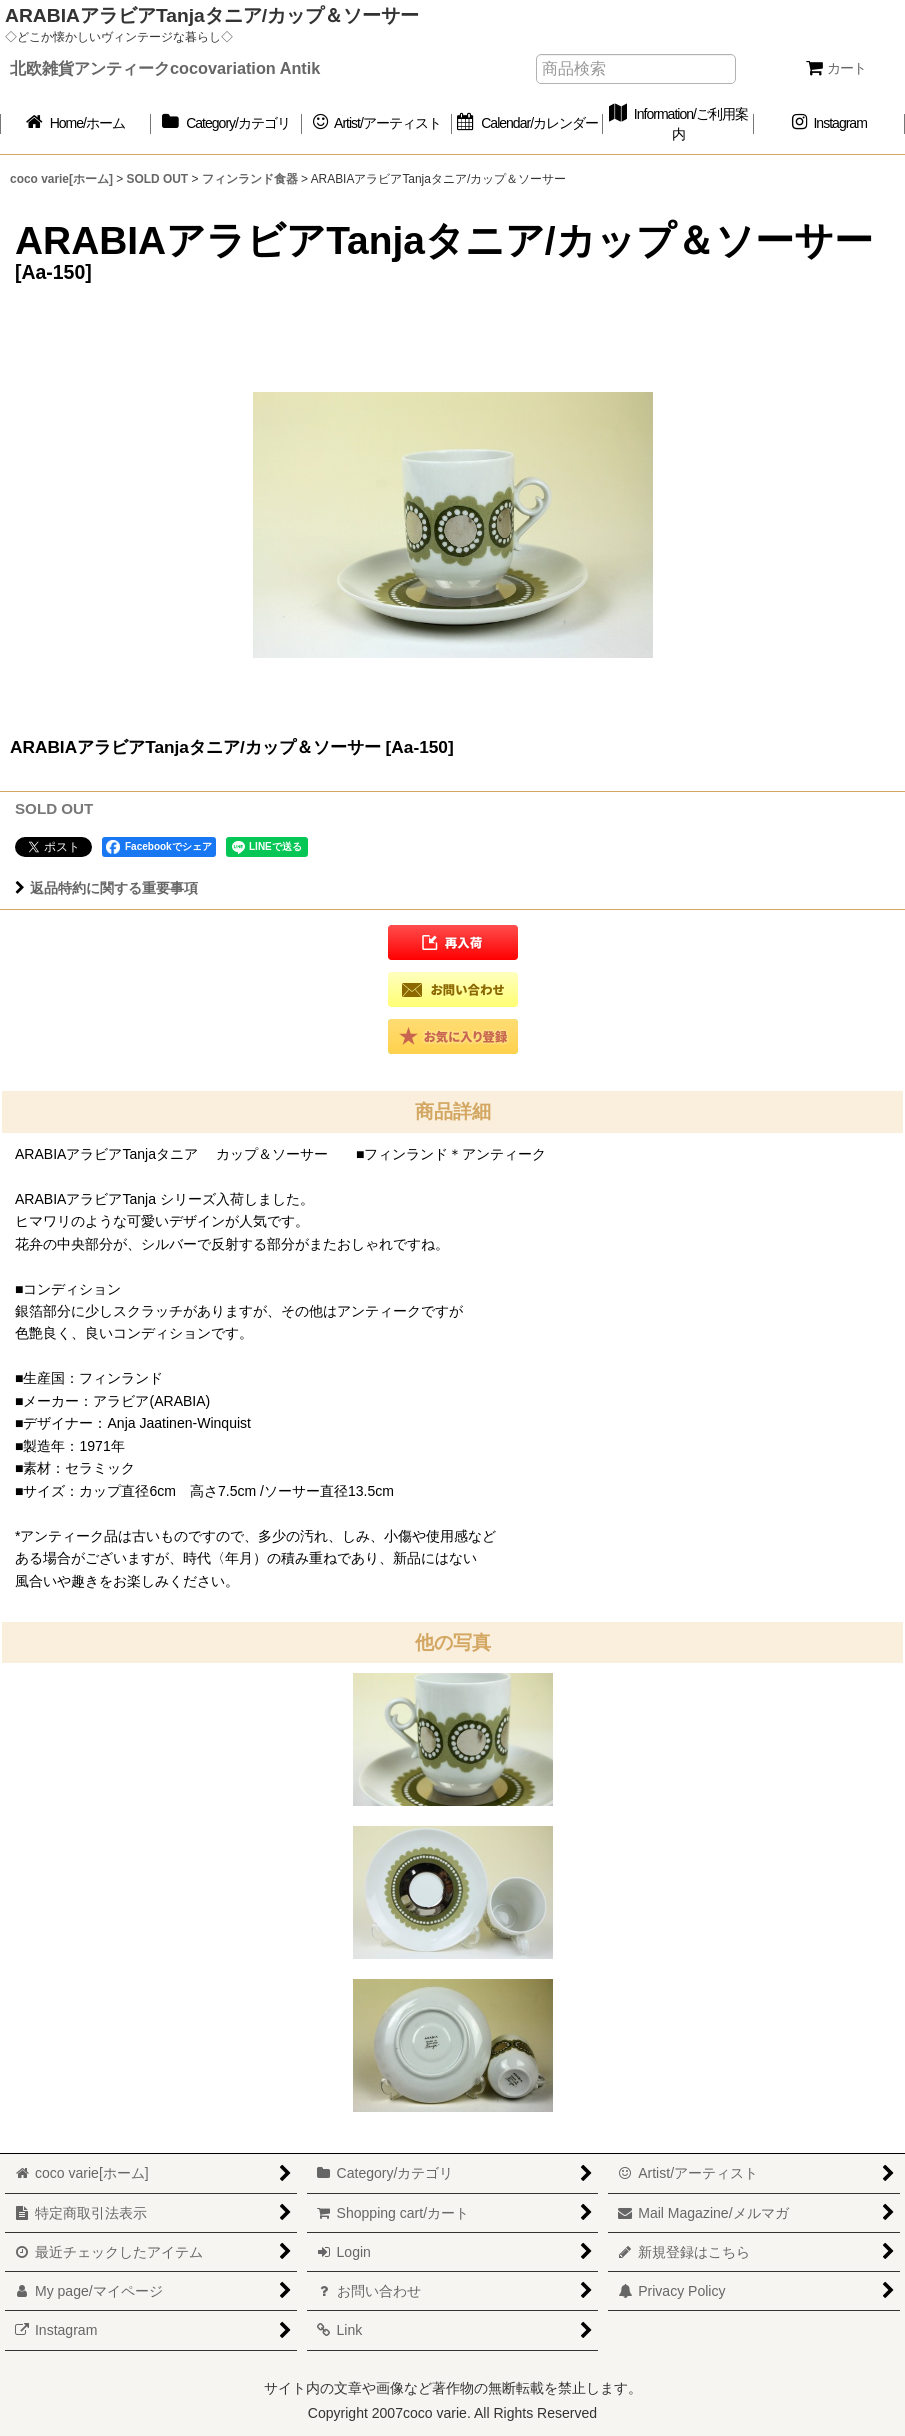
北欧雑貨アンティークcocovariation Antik (165, 68)
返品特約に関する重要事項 (106, 888)
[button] (453, 942)
